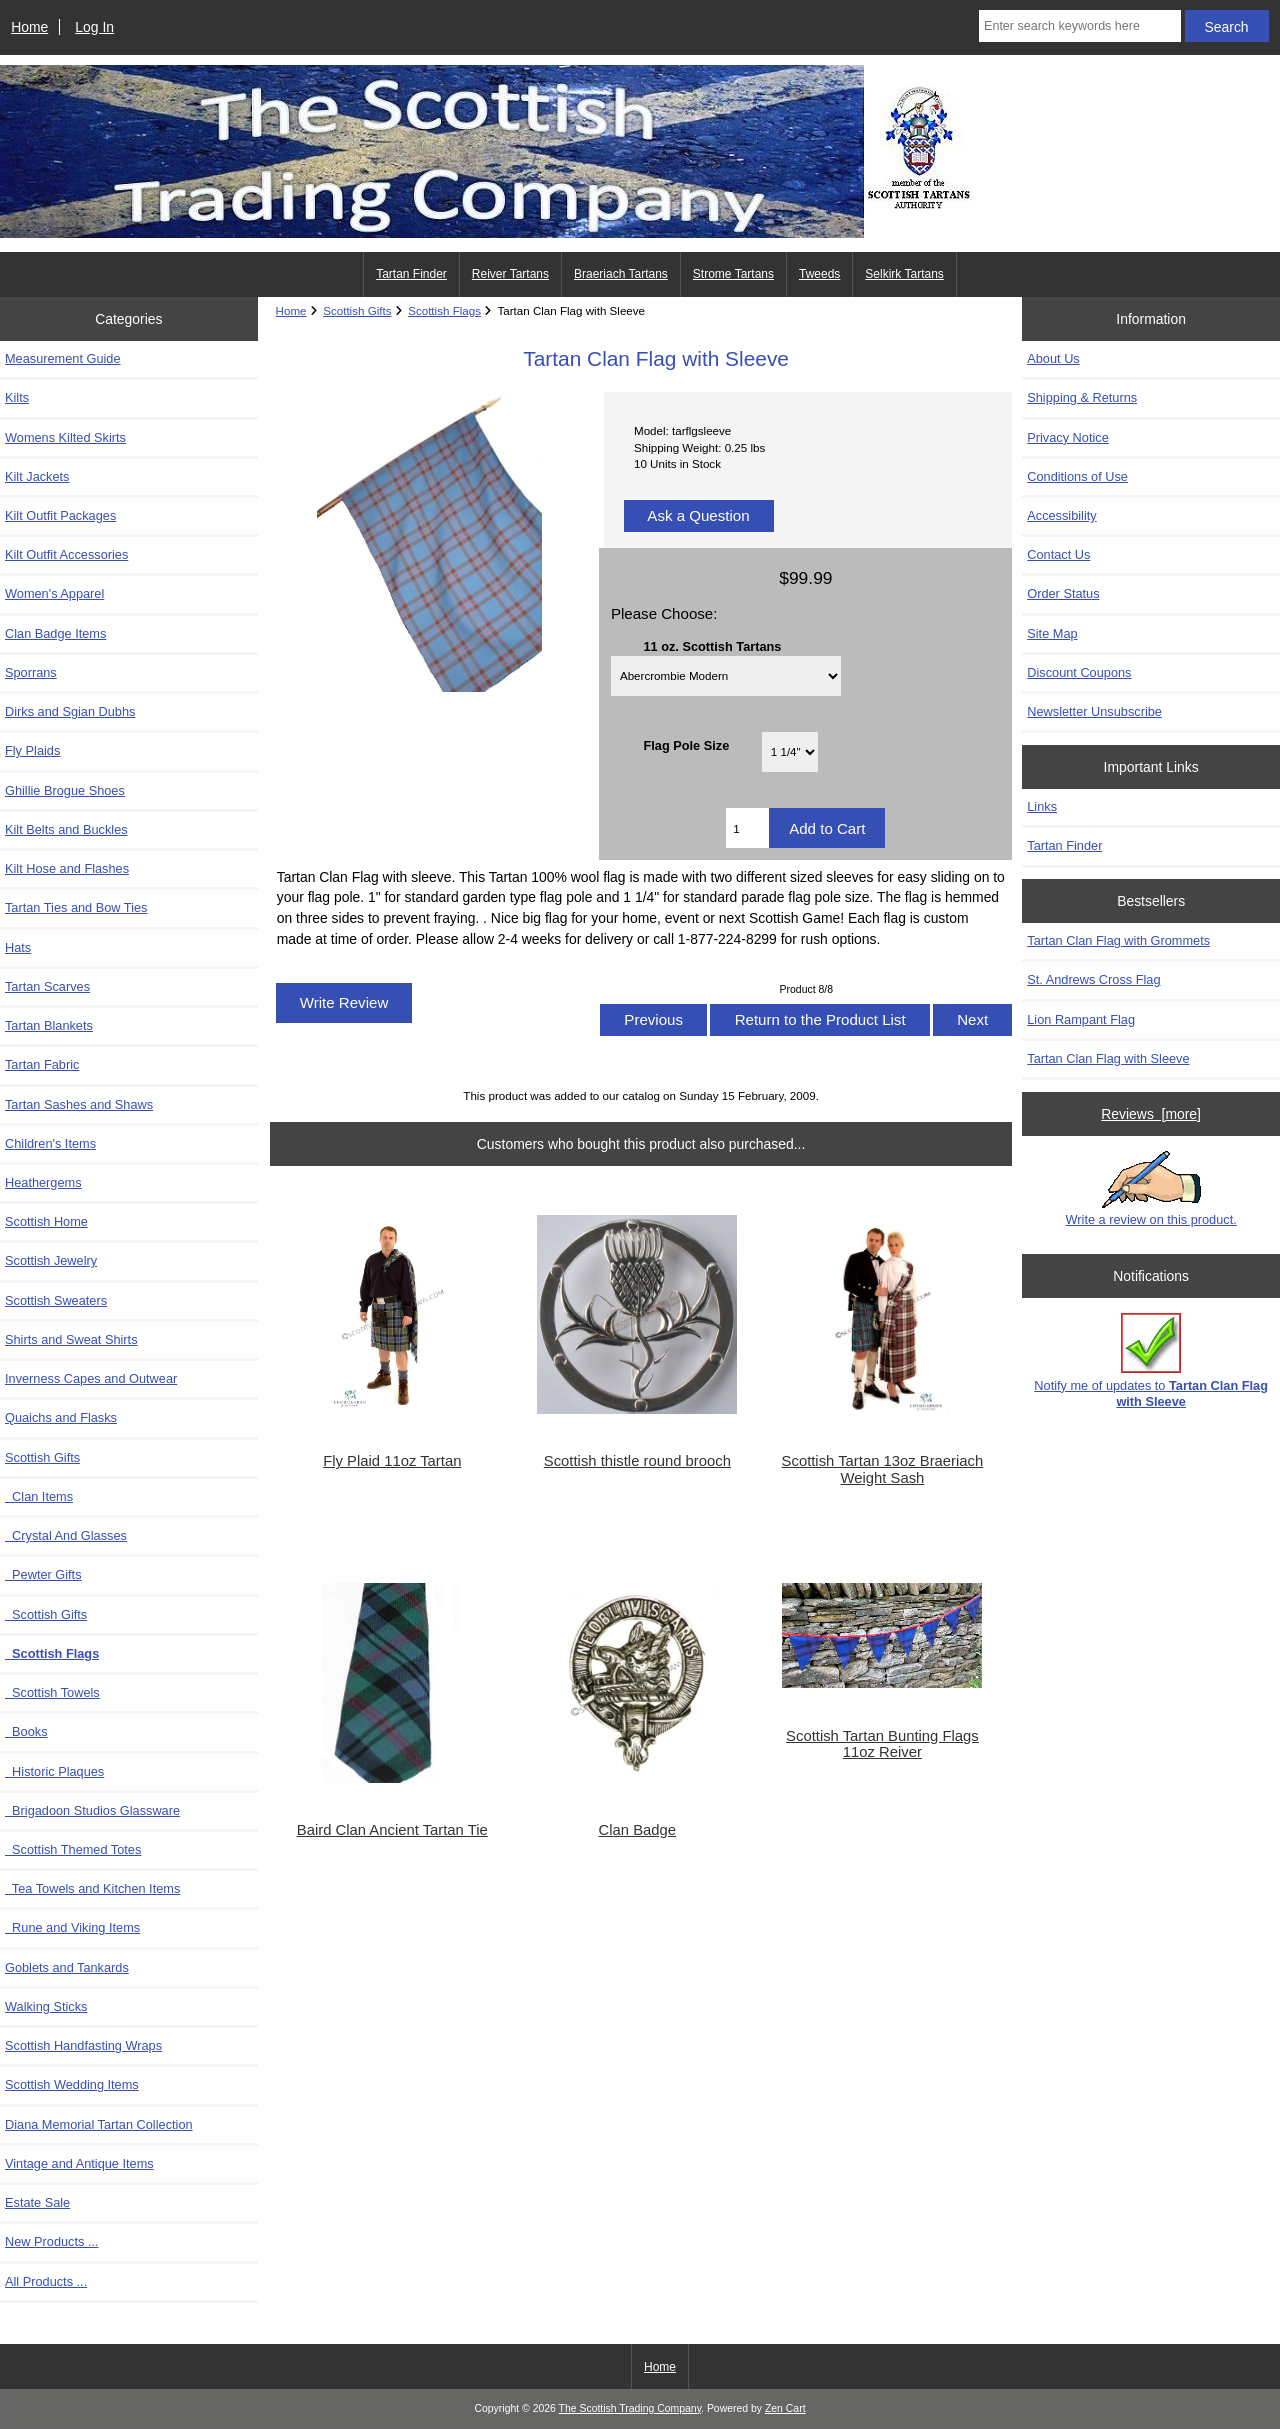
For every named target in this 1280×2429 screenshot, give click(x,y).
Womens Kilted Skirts (65, 437)
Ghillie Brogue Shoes (65, 790)
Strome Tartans (733, 274)
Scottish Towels (52, 1692)
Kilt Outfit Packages (60, 515)
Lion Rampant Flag (1081, 1019)
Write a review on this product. (1151, 1189)
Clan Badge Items (55, 633)
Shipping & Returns (1082, 397)
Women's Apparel (54, 593)
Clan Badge (638, 1830)
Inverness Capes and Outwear (91, 1378)
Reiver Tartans (510, 274)
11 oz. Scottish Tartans (712, 645)
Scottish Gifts (46, 1614)
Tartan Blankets (49, 1025)
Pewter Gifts (43, 1574)
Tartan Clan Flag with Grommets (1118, 940)
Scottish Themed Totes (73, 1849)
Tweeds (819, 274)
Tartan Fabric (42, 1064)
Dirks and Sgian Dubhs (70, 711)
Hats (18, 947)
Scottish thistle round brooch (637, 1461)
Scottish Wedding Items (72, 2084)
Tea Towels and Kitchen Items (92, 1888)
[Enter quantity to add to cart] (747, 828)
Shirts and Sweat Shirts (71, 1339)
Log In (94, 27)
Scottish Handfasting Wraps (83, 2045)
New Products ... (52, 2241)
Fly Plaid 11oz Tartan (392, 1461)
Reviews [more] (1151, 1114)
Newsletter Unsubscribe (1094, 711)
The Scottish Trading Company (630, 2408)
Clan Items (39, 1496)
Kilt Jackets (37, 476)
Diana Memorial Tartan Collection (99, 2124)
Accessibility (1061, 515)
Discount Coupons (1079, 672)
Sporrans (31, 672)
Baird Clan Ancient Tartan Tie (392, 1830)
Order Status (1063, 593)
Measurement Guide (63, 358)
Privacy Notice (1067, 437)
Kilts (17, 397)
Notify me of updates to (1151, 1360)
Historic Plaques (54, 1771)
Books (26, 1731)
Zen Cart (785, 2408)
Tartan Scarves (47, 986)
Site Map (1052, 633)
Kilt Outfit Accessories (66, 554)
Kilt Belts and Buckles (66, 829)
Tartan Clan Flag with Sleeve (1108, 1058)
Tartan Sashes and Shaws (79, 1104)
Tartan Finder (411, 274)
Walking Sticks (46, 2006)
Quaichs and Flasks (61, 1417)
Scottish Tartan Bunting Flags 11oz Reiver (882, 1744)
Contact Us (1058, 554)
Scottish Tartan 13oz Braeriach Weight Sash (883, 1469)
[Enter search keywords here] (1080, 26)
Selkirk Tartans (904, 274)
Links (1042, 806)
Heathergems (43, 1182)
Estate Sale (37, 2202)
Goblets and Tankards (67, 1967)
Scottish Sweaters (56, 1300)
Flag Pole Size (686, 745)
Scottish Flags (444, 310)
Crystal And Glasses (66, 1535)
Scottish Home (46, 1221)
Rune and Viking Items (72, 1927)
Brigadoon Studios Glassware (92, 1810)
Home (29, 27)
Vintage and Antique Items (79, 2163)
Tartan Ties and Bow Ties (76, 907)
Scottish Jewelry (51, 1260)
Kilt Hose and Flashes (67, 868)
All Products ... (46, 2281)
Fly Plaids (32, 750)
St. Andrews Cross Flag (1093, 979)
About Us (1053, 358)
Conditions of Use (1077, 476)
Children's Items (50, 1143)
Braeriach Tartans (621, 274)
